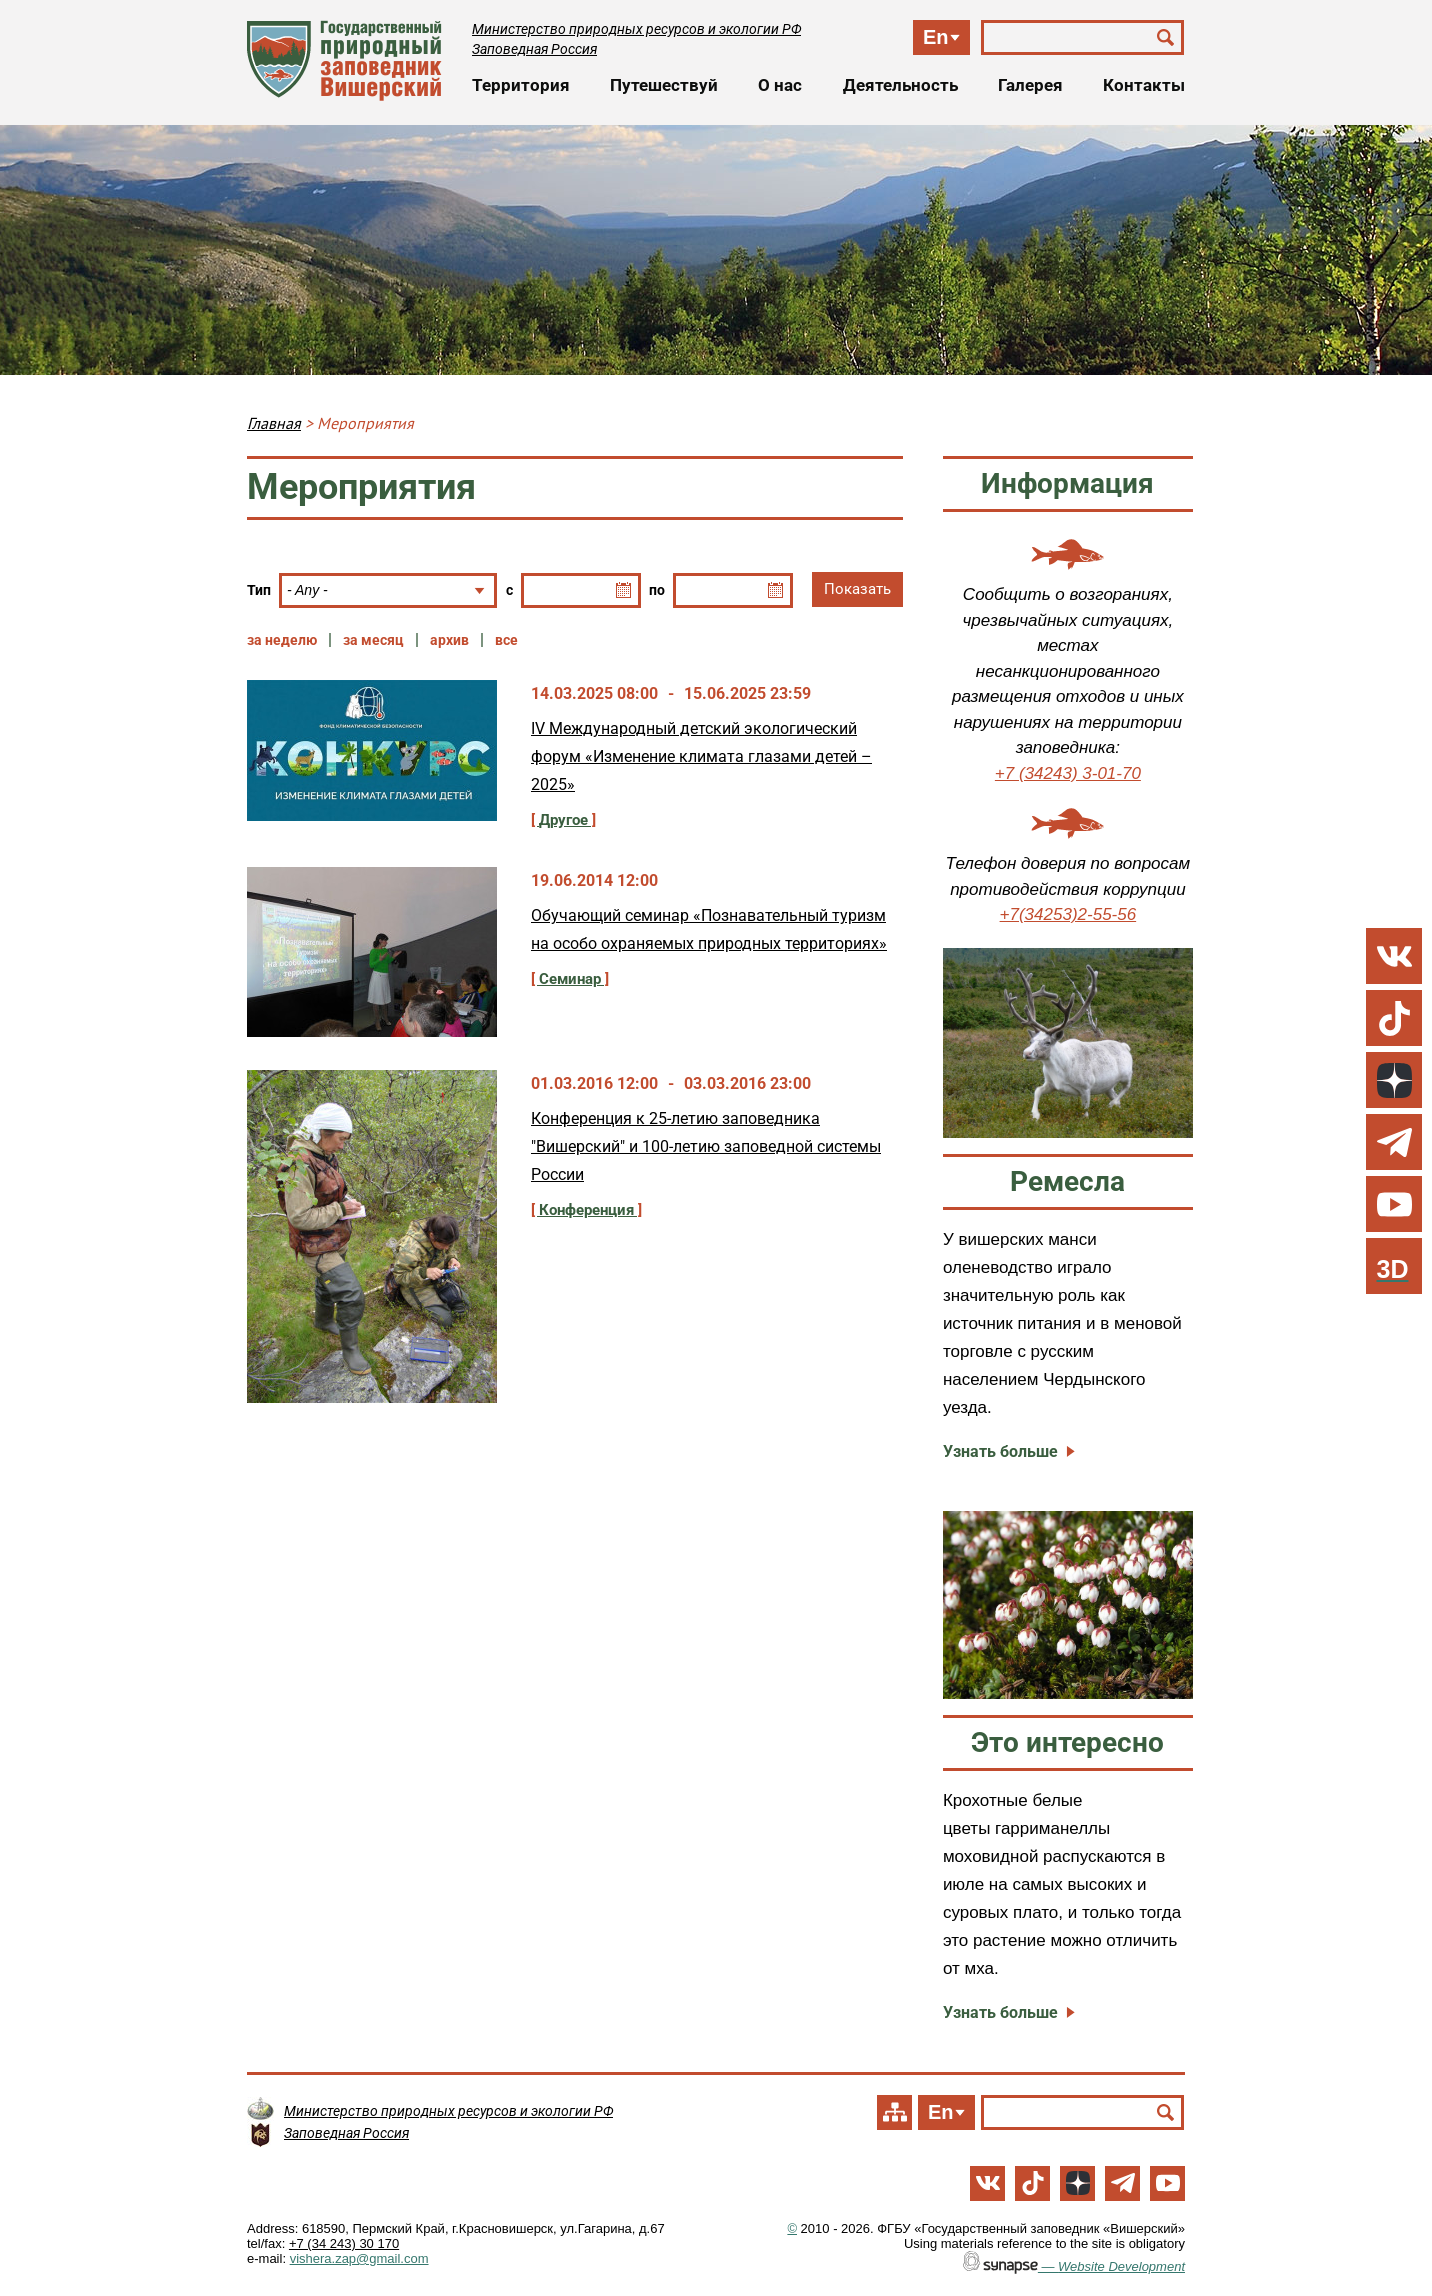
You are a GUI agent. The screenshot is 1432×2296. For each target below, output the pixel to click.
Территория (521, 85)
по (657, 590)
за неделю (282, 640)
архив (449, 640)
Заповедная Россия (534, 49)
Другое (563, 820)
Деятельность (900, 85)
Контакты (1144, 85)
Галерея (1030, 85)
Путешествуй (664, 85)
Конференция (586, 1210)
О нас (780, 85)
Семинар (570, 979)
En (936, 37)
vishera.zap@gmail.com (359, 2258)
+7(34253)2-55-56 (1068, 914)
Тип (259, 590)
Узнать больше (1000, 1451)
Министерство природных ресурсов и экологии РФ (636, 29)
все (506, 640)
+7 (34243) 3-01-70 (1068, 773)
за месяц (373, 640)
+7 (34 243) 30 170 (344, 2243)
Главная (274, 423)
